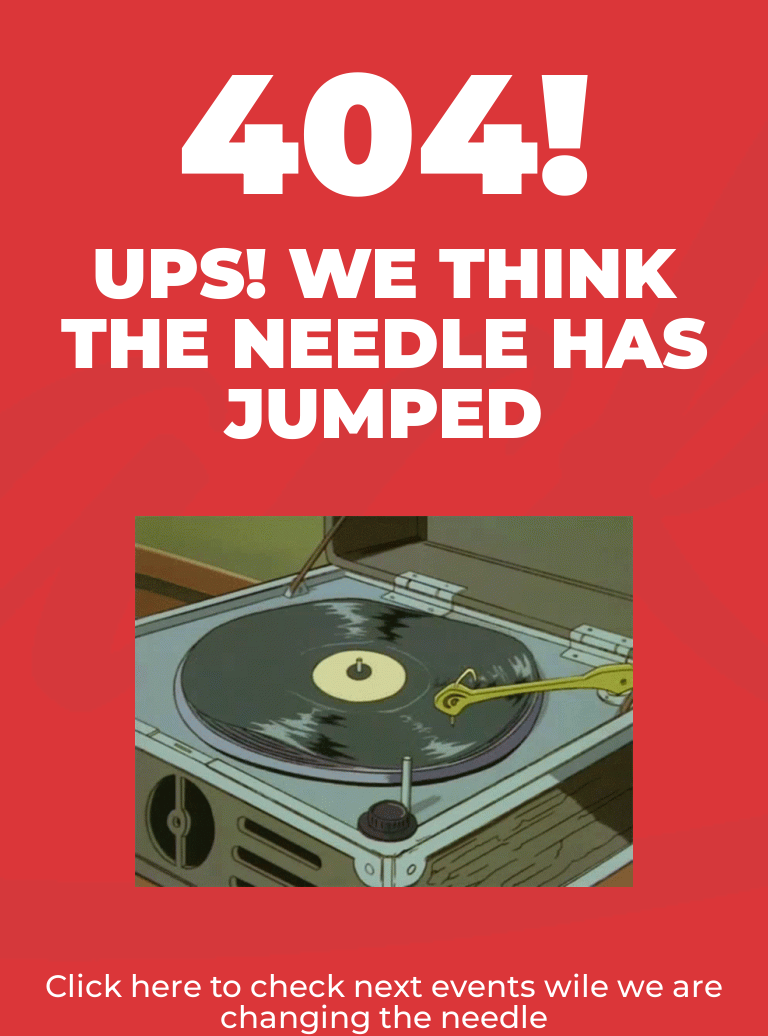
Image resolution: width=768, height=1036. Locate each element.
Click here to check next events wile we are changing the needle (384, 1001)
